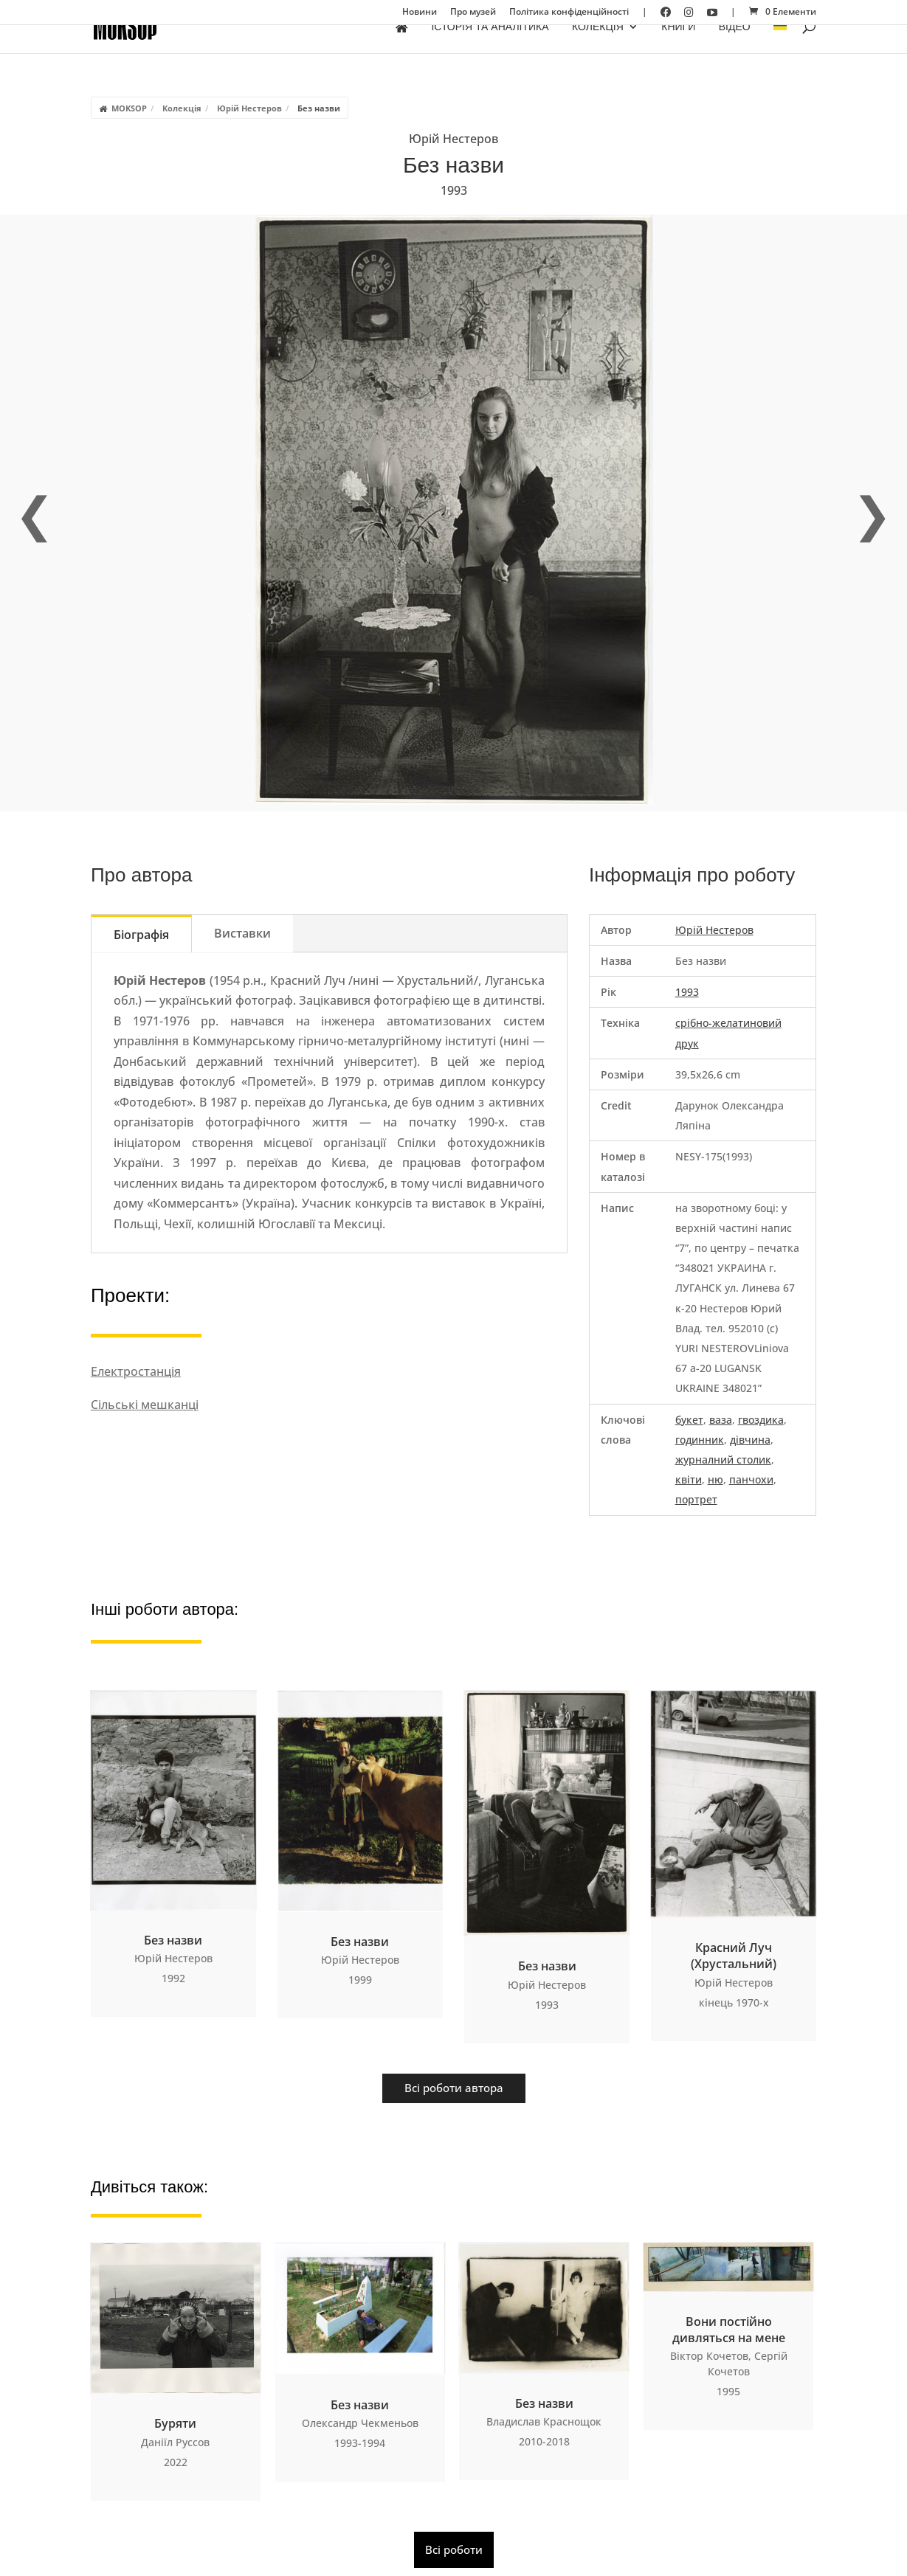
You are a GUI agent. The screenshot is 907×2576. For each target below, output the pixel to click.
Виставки (242, 933)
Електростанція (136, 1371)
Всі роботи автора (453, 2087)
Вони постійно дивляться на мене (728, 2329)
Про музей (473, 12)
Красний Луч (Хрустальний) (733, 1955)
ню (715, 1479)
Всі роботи (454, 2549)
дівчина (750, 1440)
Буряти (175, 2423)
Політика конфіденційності (569, 12)
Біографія (141, 935)
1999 (360, 1980)
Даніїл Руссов (175, 2442)
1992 (173, 1978)
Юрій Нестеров (249, 108)
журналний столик (723, 1460)
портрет (696, 1499)
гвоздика (761, 1420)
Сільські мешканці (145, 1404)
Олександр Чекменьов (360, 2423)
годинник (699, 1440)
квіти (688, 1479)
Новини (419, 12)
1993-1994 (359, 2443)
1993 (454, 190)
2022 (175, 2462)
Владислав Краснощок (543, 2421)
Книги (678, 46)
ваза (720, 1420)
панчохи (751, 1479)
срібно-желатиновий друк (728, 1033)
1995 (728, 2391)
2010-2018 (544, 2441)
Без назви (173, 1940)
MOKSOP (129, 108)
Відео (735, 46)
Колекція (598, 46)
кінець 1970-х (734, 2002)
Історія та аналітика (489, 46)
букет (689, 1420)
